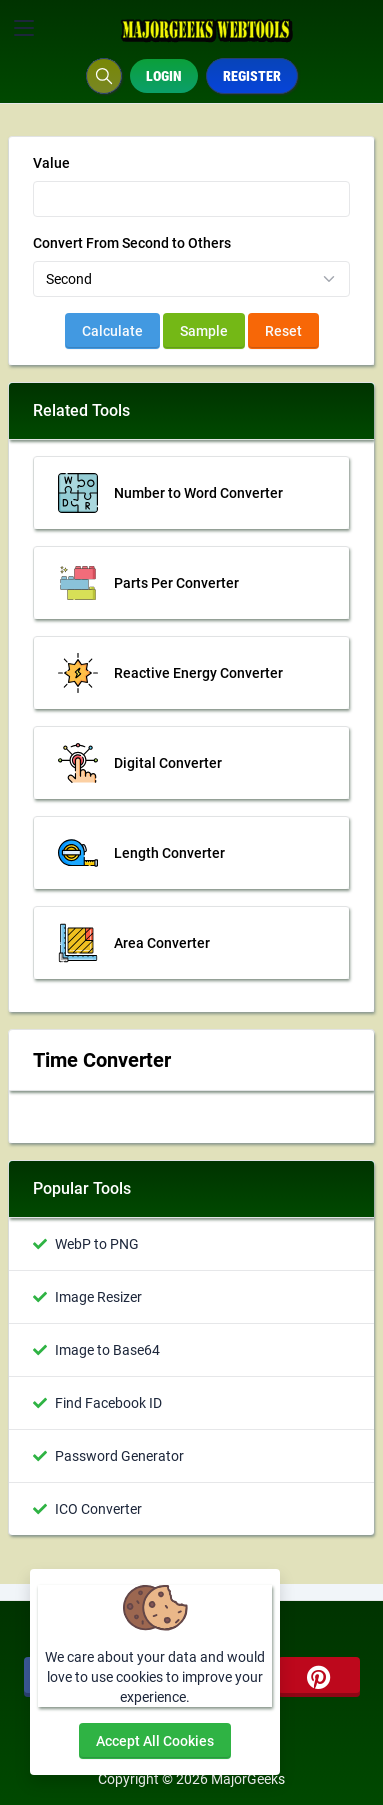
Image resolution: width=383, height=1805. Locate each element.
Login (164, 76)
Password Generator (119, 1456)
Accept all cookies (155, 1741)
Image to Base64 (107, 1350)
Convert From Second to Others (132, 243)
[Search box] (104, 76)
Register (252, 76)
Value (51, 163)
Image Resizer (98, 1297)
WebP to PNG (97, 1244)
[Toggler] (24, 28)
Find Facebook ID (108, 1403)
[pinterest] (319, 1677)
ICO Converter (98, 1509)
